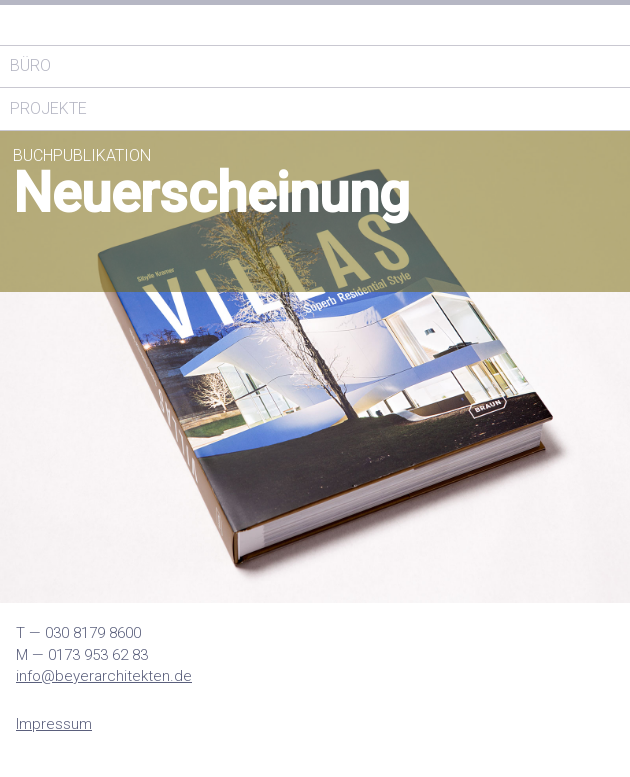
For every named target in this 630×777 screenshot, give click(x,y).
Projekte (48, 108)
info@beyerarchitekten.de (104, 676)
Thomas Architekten (150, 25)
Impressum (54, 724)
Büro (30, 65)
